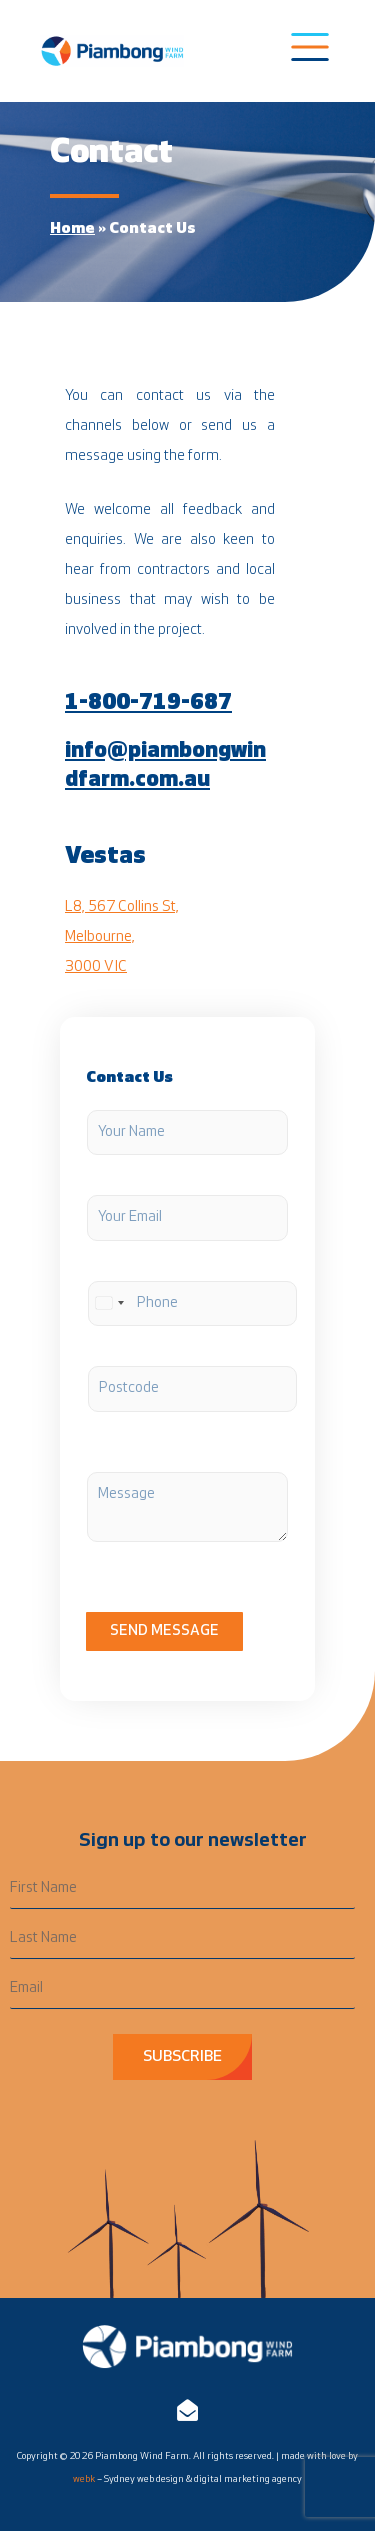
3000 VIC (96, 967)
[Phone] (192, 1304)
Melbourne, (100, 937)
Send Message (164, 1631)
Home (72, 229)
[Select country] (109, 1304)
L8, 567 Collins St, (122, 907)
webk (84, 2479)
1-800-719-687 (148, 703)
